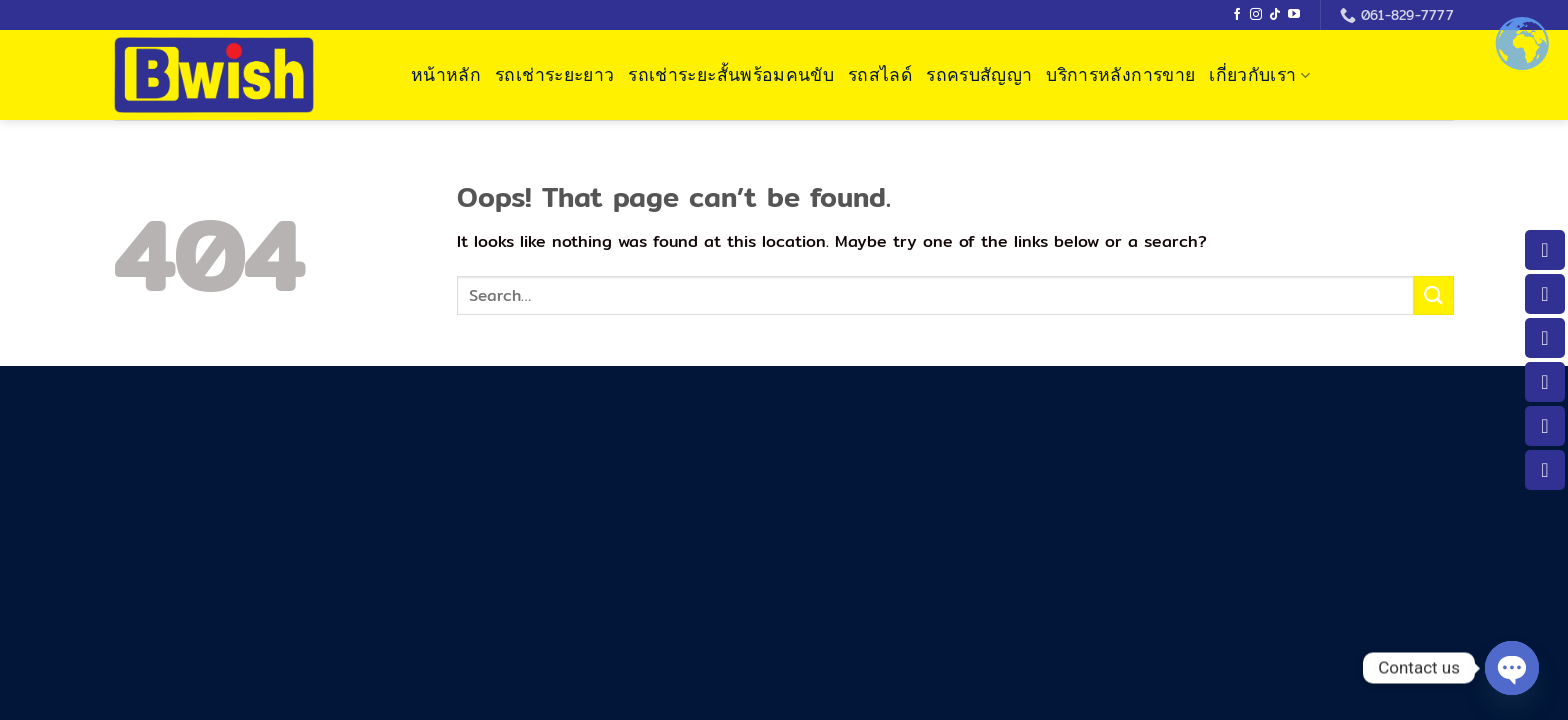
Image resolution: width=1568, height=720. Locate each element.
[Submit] (1434, 295)
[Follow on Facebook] (1237, 15)
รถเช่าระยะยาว (554, 74)
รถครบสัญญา (979, 74)
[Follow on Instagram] (1256, 15)
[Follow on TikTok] (1275, 15)
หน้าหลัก (446, 74)
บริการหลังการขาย (1120, 74)
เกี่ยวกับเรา (1259, 74)
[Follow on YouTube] (1294, 15)
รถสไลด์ (880, 74)
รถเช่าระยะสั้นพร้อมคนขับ (731, 74)
